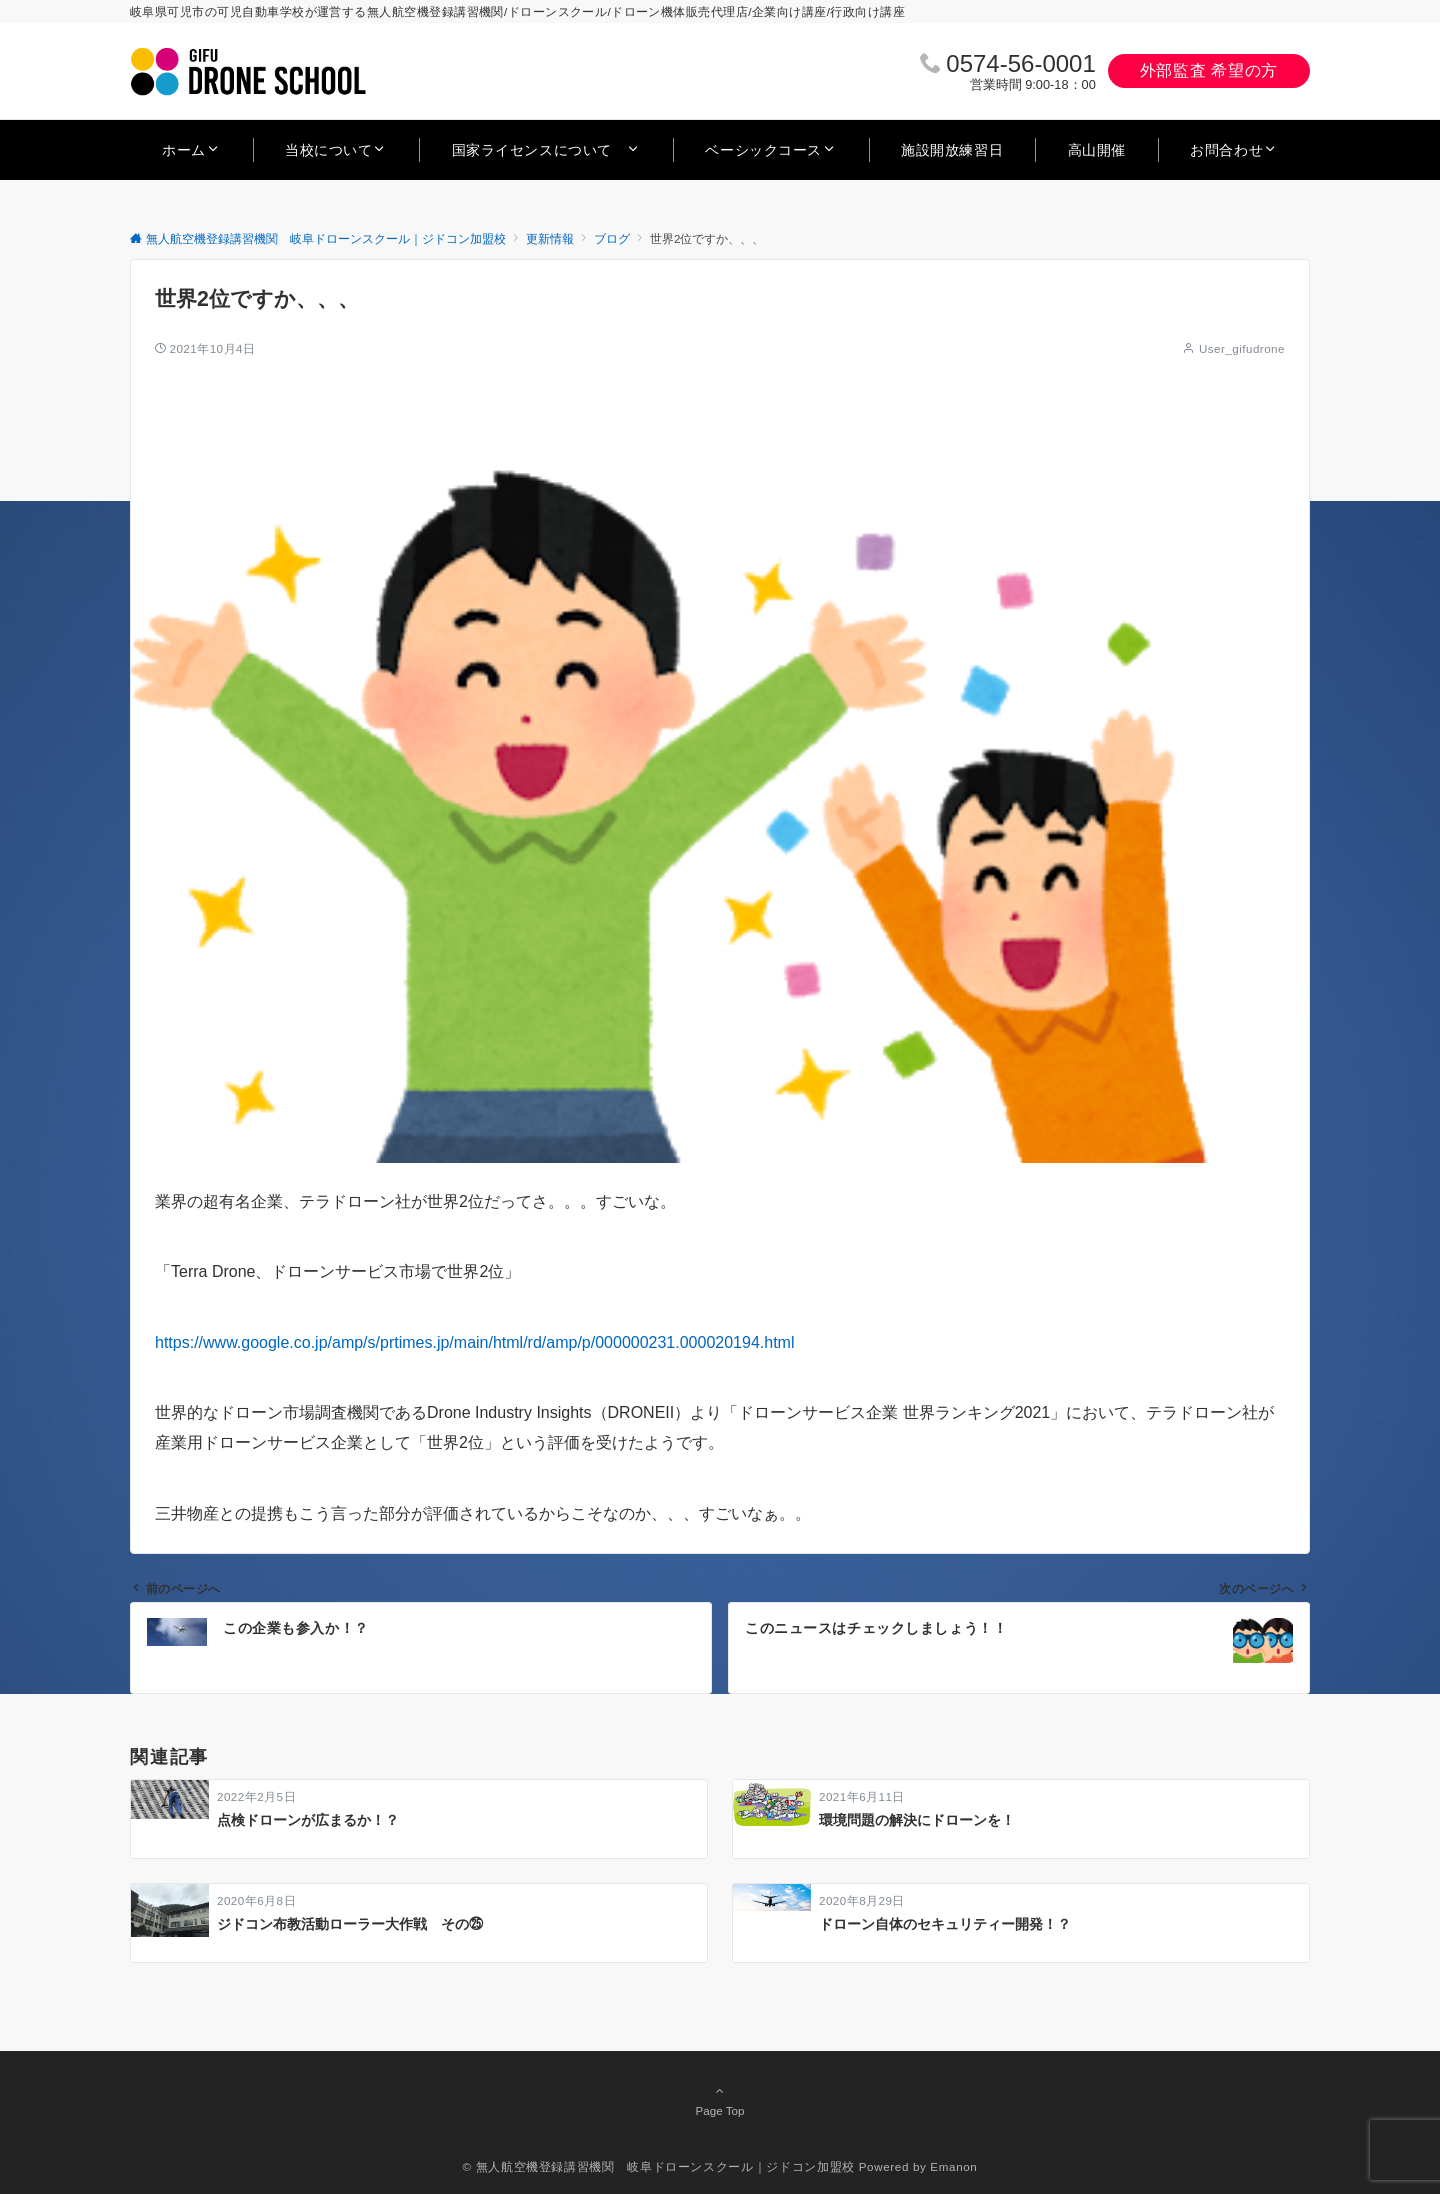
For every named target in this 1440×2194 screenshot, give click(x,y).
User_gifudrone (1242, 348)
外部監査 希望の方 (1209, 70)
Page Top (720, 2100)
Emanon (953, 2166)
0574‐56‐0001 (1020, 63)
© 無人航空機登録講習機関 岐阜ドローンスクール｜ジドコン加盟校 (659, 2166)
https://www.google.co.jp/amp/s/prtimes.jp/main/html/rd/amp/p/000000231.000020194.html (474, 1342)
